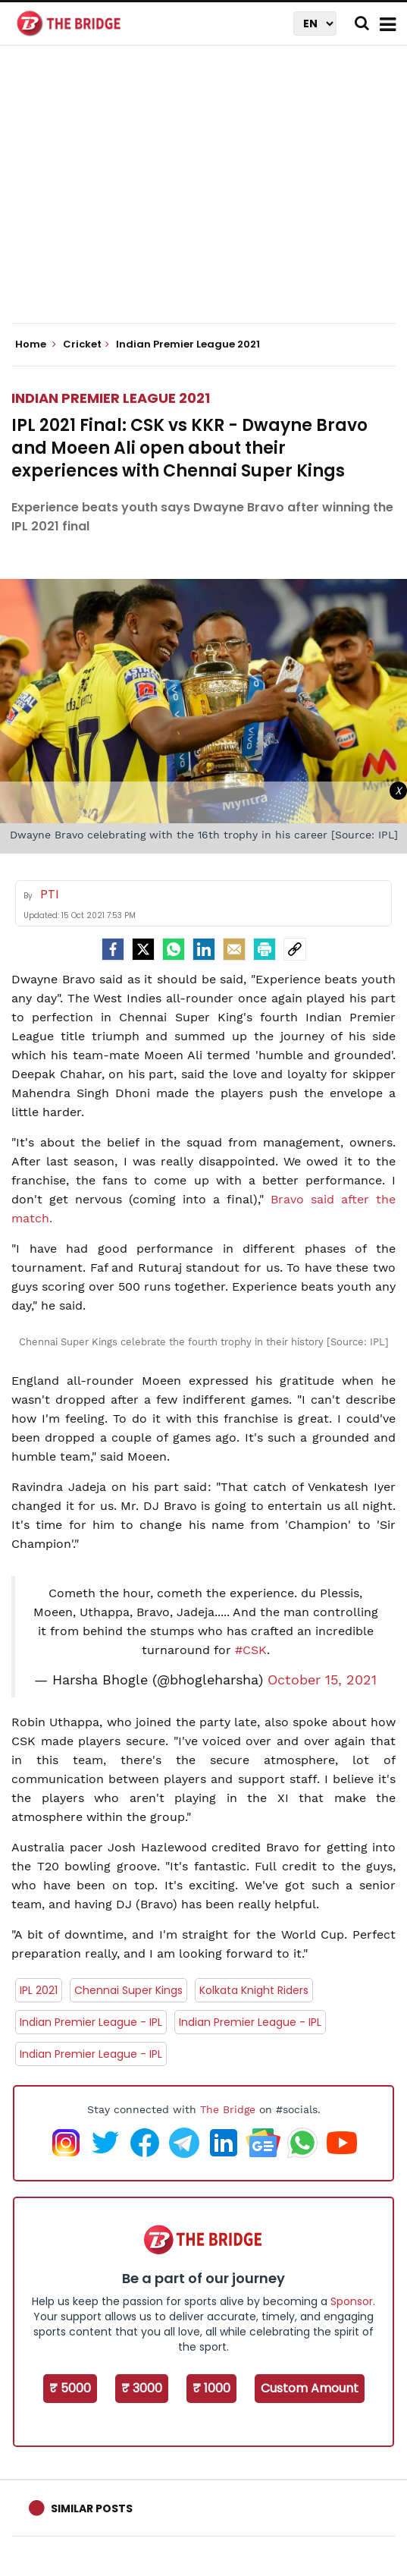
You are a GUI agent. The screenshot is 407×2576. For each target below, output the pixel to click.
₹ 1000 (211, 2388)
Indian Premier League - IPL (91, 2022)
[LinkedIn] (204, 949)
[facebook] (113, 949)
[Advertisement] (209, 197)
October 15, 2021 (322, 1679)
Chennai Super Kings (128, 1990)
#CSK (251, 1650)
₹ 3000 (141, 2388)
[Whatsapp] (173, 949)
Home (35, 344)
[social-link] (294, 949)
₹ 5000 (70, 2388)
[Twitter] (143, 949)
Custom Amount (309, 2388)
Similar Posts (92, 2508)
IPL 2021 (39, 1990)
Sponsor (351, 2301)
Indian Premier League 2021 (110, 397)
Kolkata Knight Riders (253, 1990)
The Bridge (227, 2109)
